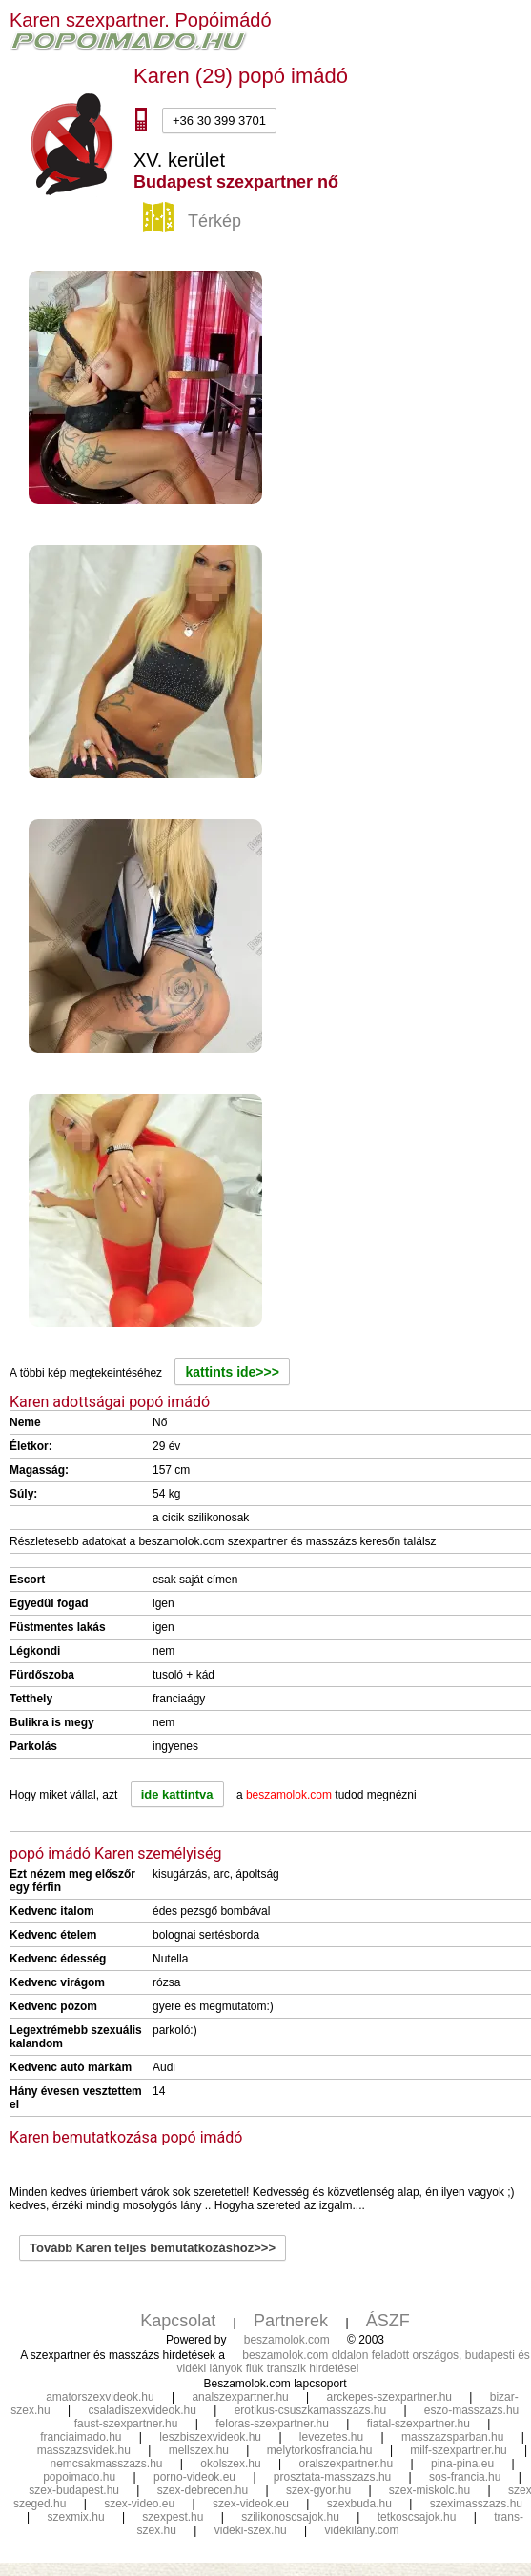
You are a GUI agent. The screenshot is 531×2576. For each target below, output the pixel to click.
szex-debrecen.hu (202, 2490)
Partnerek (291, 2320)
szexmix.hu (76, 2517)
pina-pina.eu (462, 2463)
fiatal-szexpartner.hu (418, 2423)
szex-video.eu (139, 2503)
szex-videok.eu (251, 2503)
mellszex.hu (199, 2450)
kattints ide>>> (231, 1371)
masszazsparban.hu (452, 2437)
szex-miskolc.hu (429, 2490)
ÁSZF (388, 2320)
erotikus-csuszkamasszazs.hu (310, 2410)
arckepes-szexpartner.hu (389, 2397)
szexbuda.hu (359, 2503)
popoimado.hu (79, 2477)
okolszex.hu (230, 2463)
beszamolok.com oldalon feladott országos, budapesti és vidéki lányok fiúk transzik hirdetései (353, 2361)
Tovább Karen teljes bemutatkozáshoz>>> (153, 2248)
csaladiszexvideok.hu (141, 2410)
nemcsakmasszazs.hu (106, 2463)
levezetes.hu (331, 2437)
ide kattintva (177, 1794)
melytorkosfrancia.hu (320, 2450)
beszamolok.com (287, 2339)
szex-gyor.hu (318, 2490)
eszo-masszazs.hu (471, 2410)
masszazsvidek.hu (84, 2450)
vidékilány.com (362, 2530)
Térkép (194, 222)
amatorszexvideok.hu (99, 2397)
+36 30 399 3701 (219, 120)
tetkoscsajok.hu (417, 2517)
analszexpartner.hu (240, 2397)
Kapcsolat (177, 2320)
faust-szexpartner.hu (126, 2423)
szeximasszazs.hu (476, 2503)
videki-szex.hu (250, 2530)
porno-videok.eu (194, 2477)
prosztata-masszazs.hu (332, 2477)
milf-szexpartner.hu (458, 2450)
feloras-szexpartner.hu (272, 2423)
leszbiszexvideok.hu (210, 2437)
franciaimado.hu (80, 2437)
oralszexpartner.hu (345, 2463)
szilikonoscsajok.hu (290, 2517)
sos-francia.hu (464, 2477)
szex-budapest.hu (74, 2490)
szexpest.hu (172, 2517)
